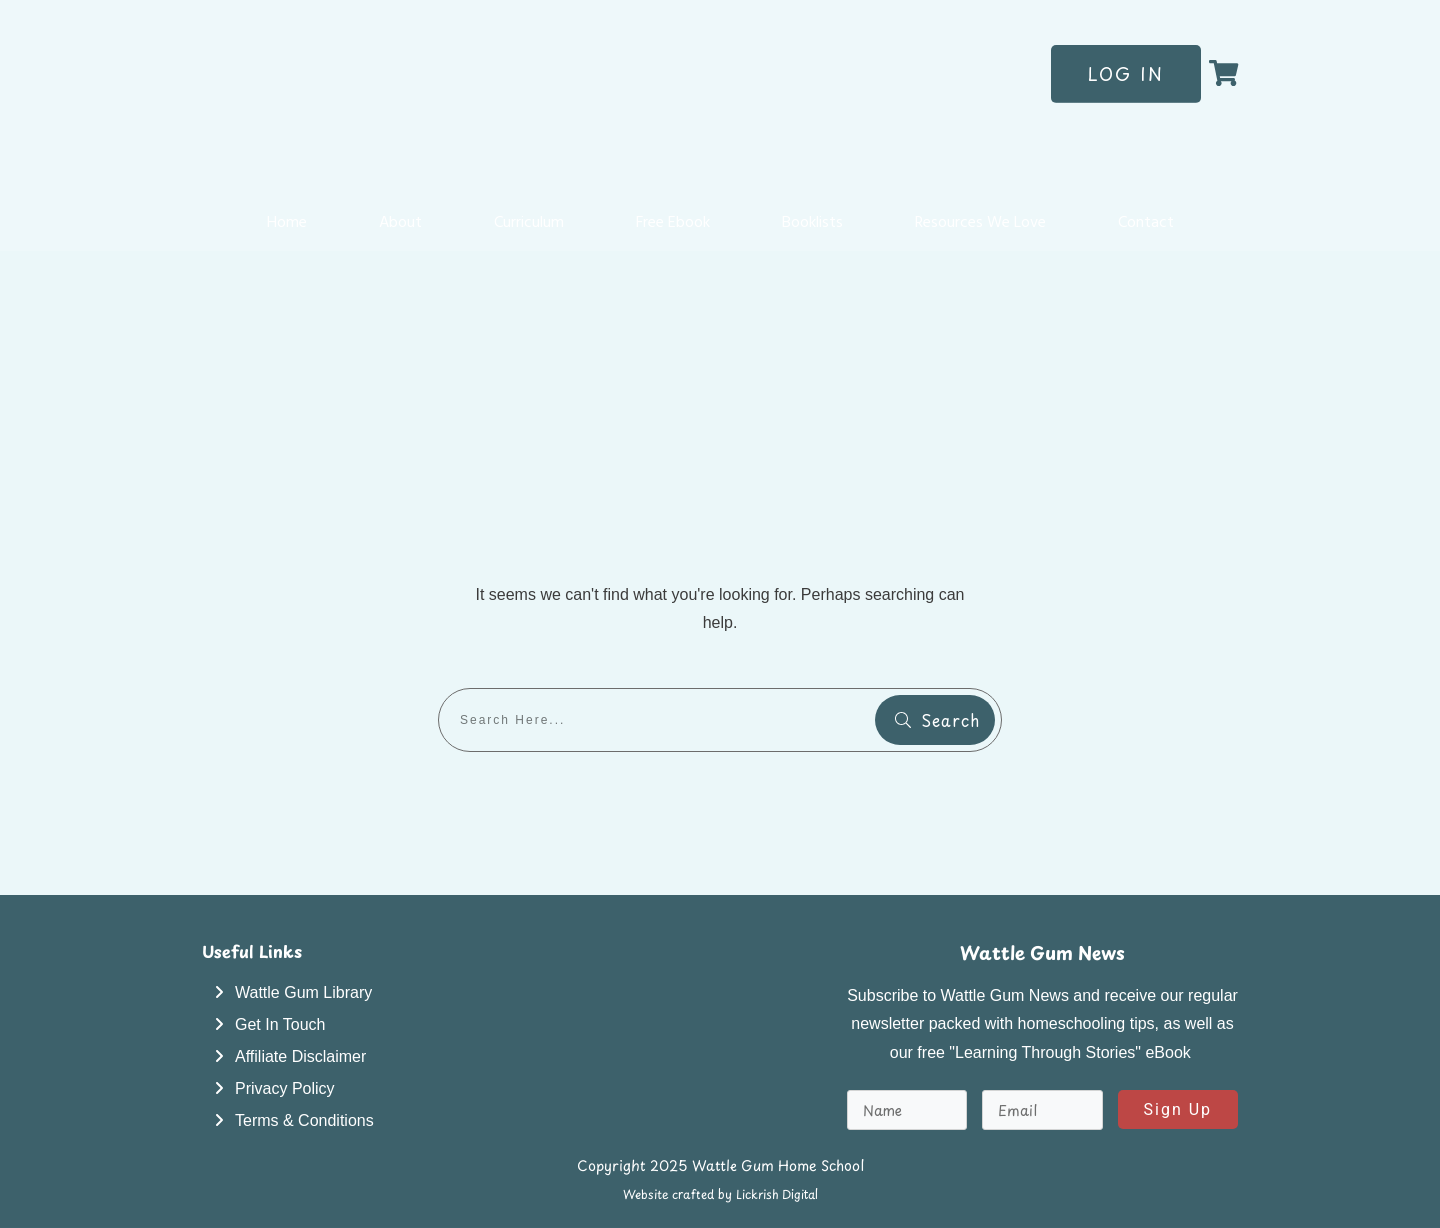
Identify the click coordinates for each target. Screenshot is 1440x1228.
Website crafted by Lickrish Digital (720, 1194)
